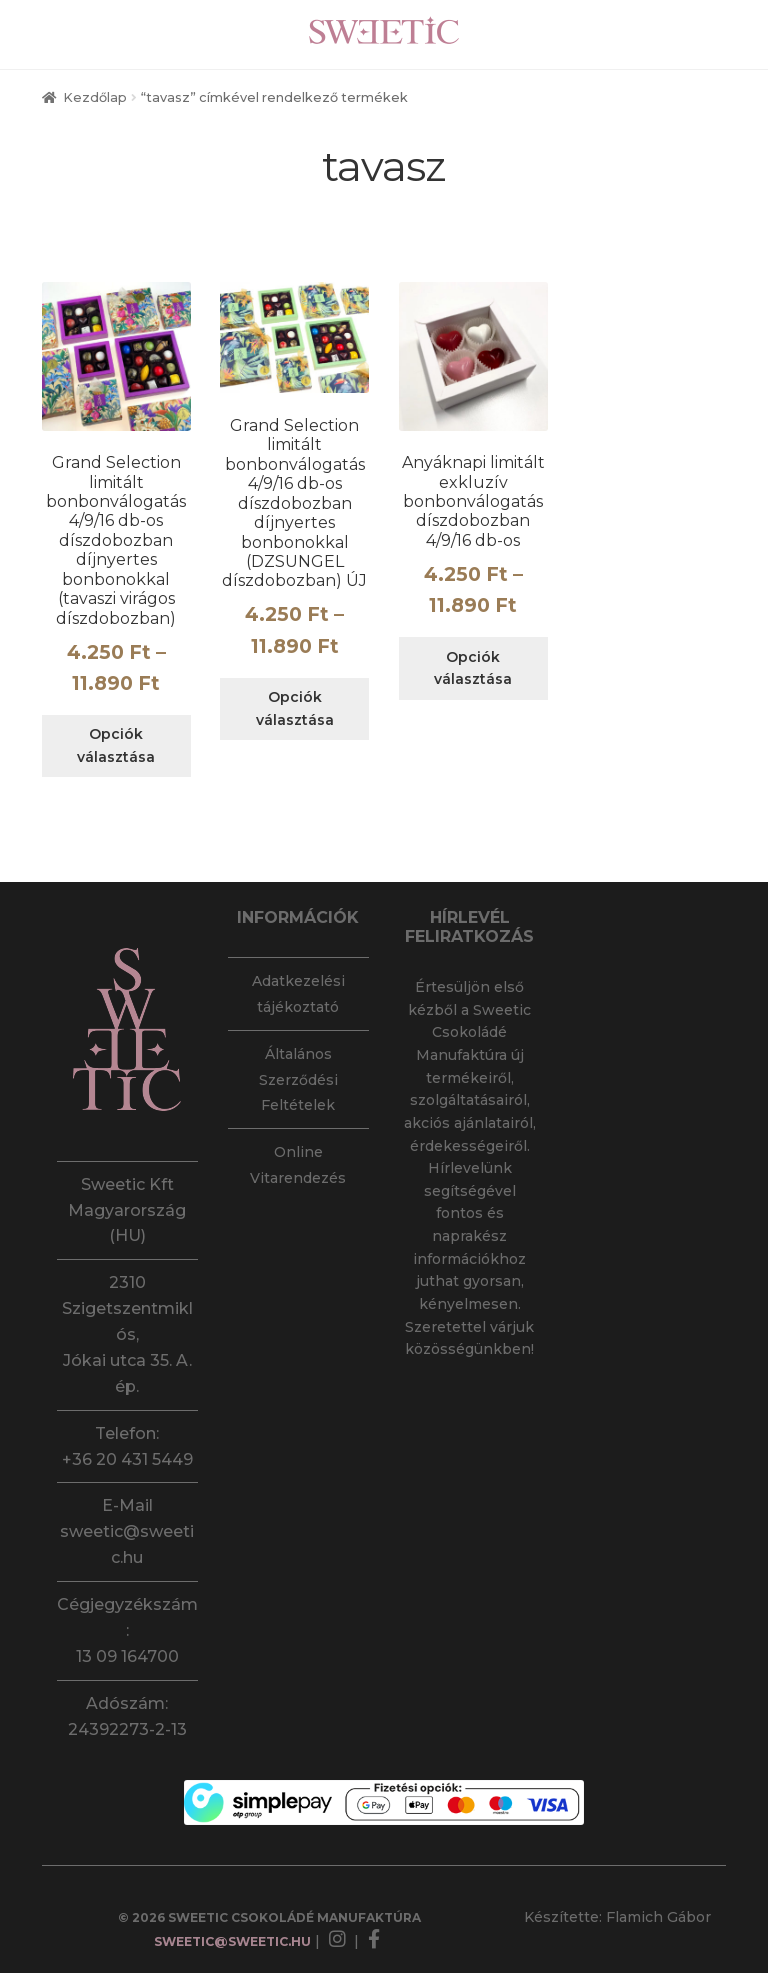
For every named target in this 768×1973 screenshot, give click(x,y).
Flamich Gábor (658, 1917)
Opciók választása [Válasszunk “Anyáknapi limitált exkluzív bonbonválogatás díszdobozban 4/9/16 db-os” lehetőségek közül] (473, 668)
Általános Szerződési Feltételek (298, 1080)
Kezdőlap (95, 97)
